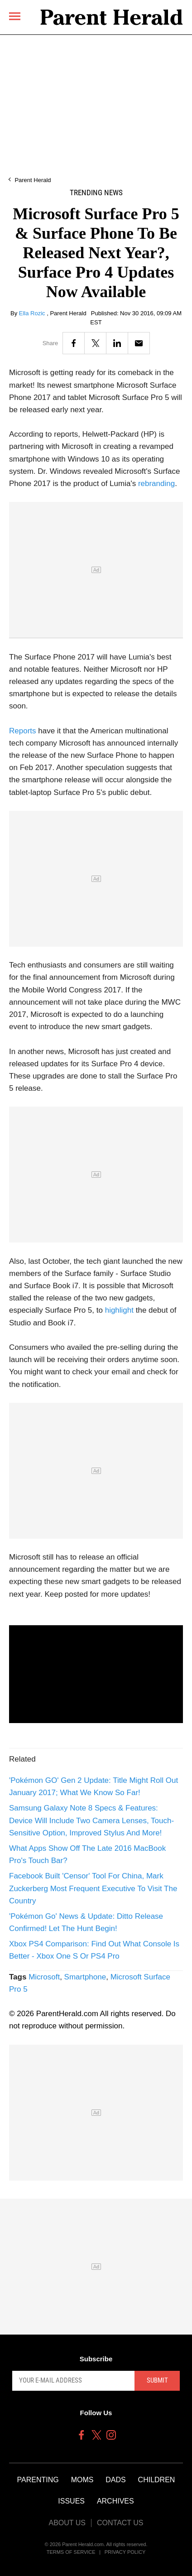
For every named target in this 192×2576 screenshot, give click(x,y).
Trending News (96, 192)
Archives (115, 2501)
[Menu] (14, 16)
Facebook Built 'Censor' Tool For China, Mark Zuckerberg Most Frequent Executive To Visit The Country (93, 1888)
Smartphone (85, 1977)
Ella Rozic (33, 313)
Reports (22, 731)
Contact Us (120, 2523)
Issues (71, 2501)
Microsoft (44, 1977)
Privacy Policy (125, 2552)
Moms (82, 2480)
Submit (157, 2380)
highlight (119, 1310)
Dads (115, 2480)
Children (156, 2480)
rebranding (156, 483)
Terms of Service (71, 2552)
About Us (67, 2523)
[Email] (139, 343)
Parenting (38, 2480)
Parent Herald (32, 180)
